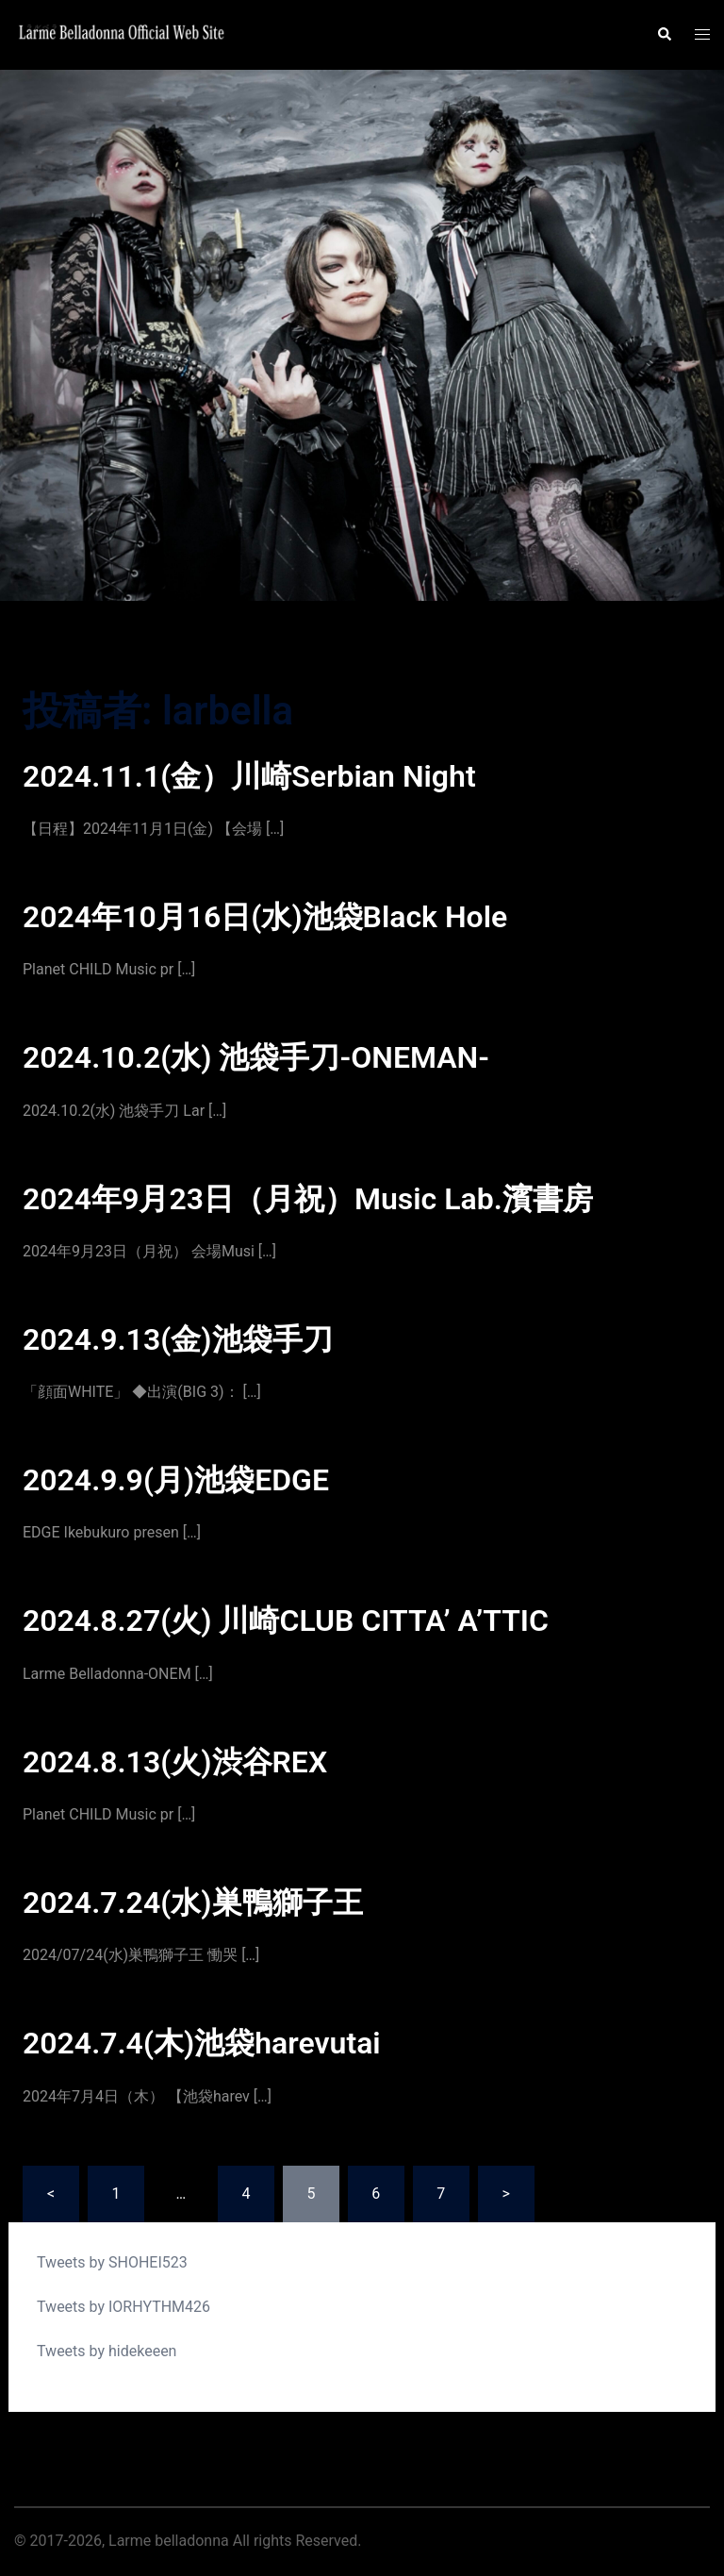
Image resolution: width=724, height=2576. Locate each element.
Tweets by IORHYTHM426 (123, 2307)
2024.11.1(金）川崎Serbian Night (249, 776)
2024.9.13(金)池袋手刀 (178, 1339)
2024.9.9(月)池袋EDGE (176, 1480)
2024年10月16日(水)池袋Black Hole (265, 917)
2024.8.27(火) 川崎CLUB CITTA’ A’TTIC (286, 1620)
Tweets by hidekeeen (106, 2351)
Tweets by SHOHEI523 (112, 2262)
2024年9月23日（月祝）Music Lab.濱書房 (308, 1199)
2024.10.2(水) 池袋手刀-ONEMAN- (256, 1057)
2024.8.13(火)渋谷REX (175, 1762)
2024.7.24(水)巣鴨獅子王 (193, 1902)
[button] (663, 34)
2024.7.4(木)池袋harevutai (202, 2043)
